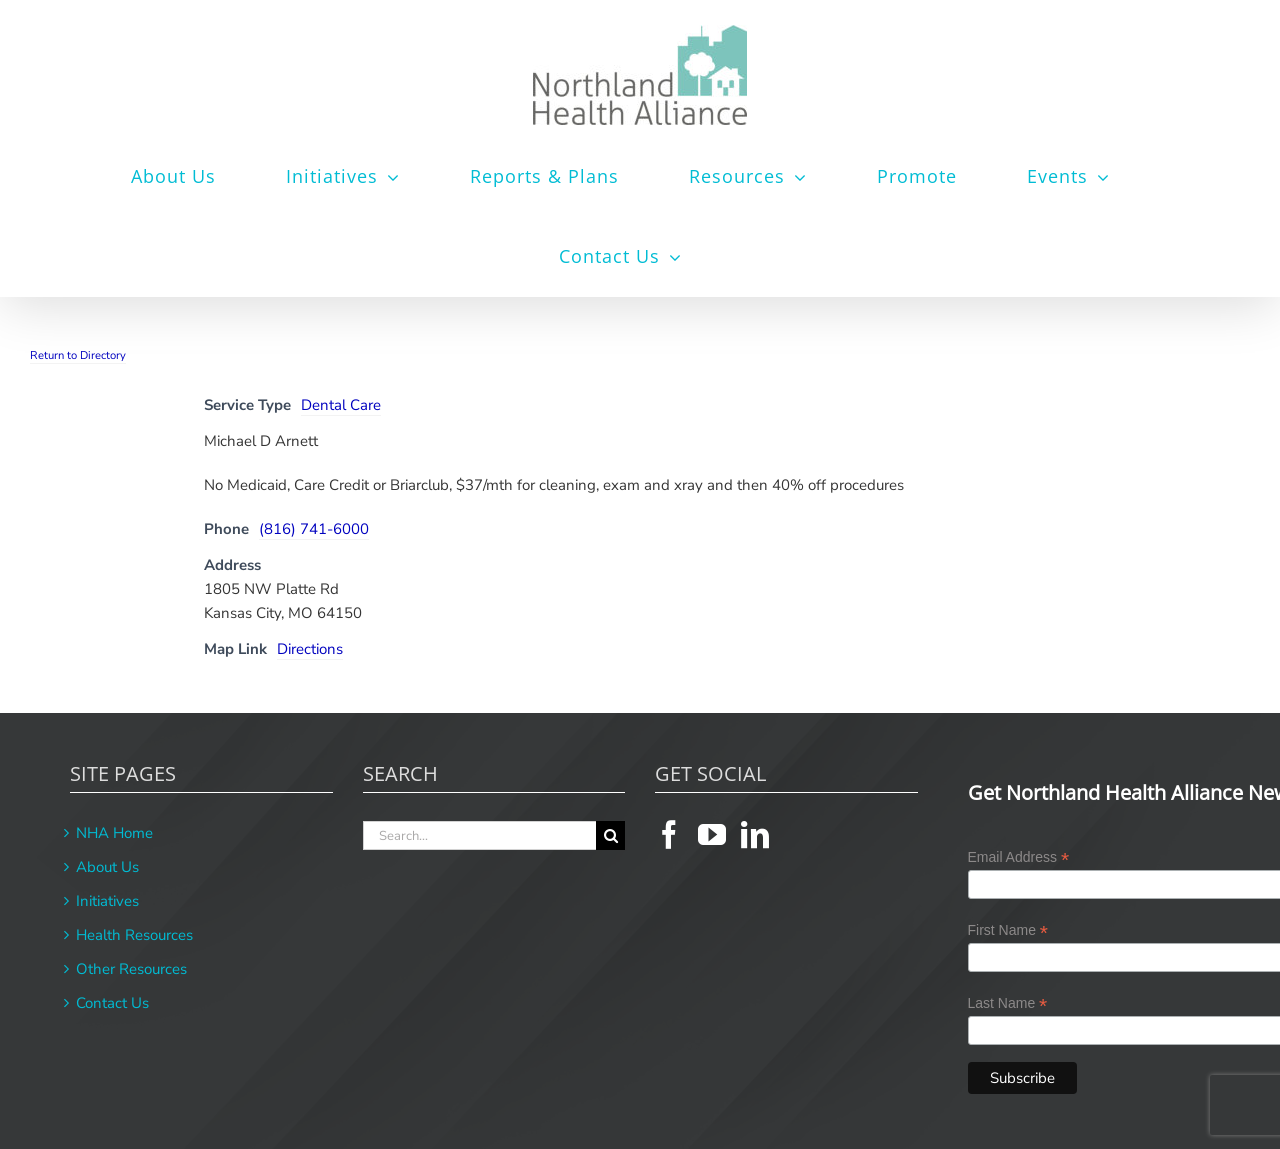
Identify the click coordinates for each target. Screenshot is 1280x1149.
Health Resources (134, 935)
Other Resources (131, 969)
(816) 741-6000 (314, 529)
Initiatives (107, 901)
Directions (310, 649)
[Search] (610, 835)
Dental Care (341, 405)
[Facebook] (669, 835)
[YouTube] (712, 835)
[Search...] (480, 835)
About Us (107, 867)
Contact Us (112, 1003)
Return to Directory (78, 355)
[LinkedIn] (755, 835)
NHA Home (114, 833)
